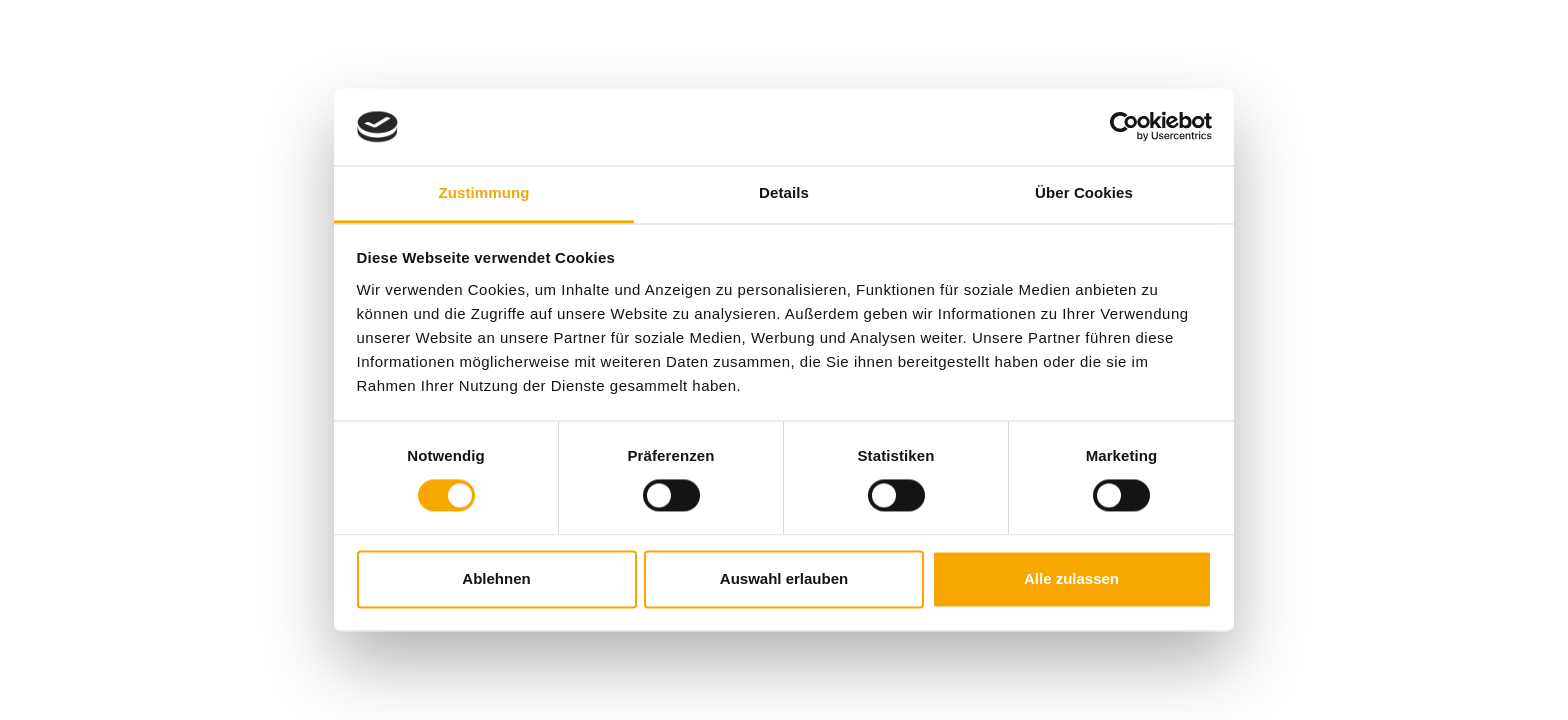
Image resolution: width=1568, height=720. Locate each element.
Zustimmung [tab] (484, 192)
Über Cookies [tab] (1084, 192)
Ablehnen (496, 578)
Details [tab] (784, 192)
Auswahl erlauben (784, 578)
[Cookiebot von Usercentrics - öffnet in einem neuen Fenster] (1124, 127)
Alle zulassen (1071, 578)
